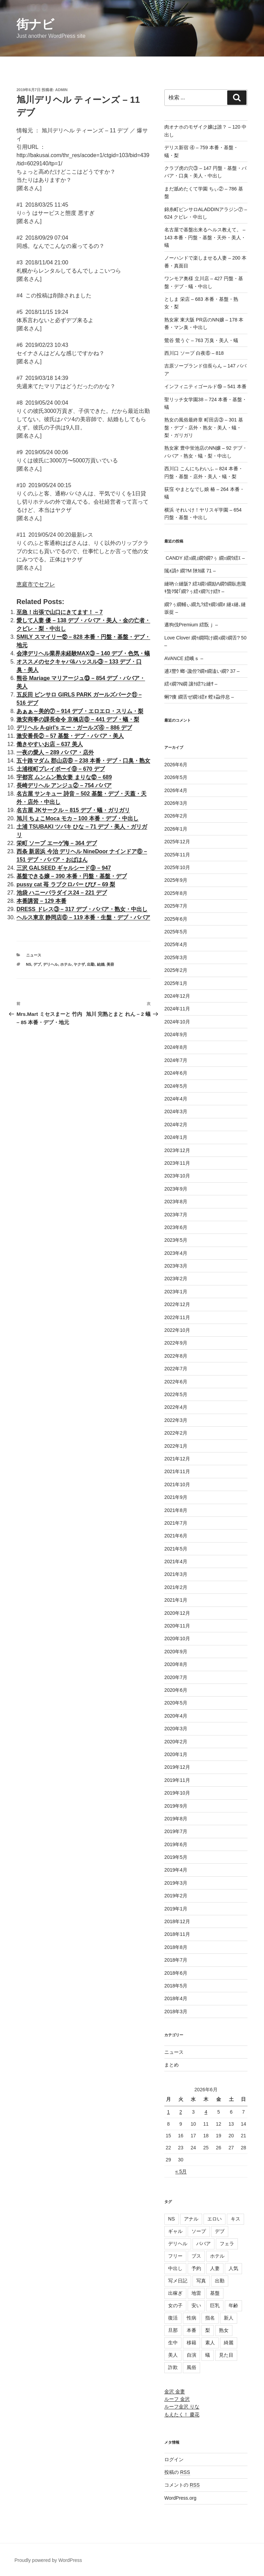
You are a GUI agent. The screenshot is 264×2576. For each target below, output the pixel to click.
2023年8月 (175, 1201)
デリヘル (50, 964)
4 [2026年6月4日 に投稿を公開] (206, 2112)
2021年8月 (175, 1510)
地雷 (196, 2293)
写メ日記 (177, 2280)
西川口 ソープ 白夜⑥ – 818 (194, 353)
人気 (233, 2268)
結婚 (100, 964)
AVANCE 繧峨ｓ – (183, 658)
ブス (196, 2256)
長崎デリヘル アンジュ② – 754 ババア (64, 785)
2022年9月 (175, 1343)
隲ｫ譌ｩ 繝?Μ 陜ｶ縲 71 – (190, 570)
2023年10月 (177, 1176)
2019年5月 (175, 1857)
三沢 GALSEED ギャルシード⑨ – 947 (63, 868)
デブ (37, 964)
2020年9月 (175, 1651)
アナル (191, 2219)
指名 (210, 2318)
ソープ (198, 2231)
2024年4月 (175, 1098)
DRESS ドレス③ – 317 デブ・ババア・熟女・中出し (81, 909)
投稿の (177, 2472)
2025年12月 (177, 841)
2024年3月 (175, 1111)
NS (28, 964)
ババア (203, 2243)
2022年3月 (175, 1420)
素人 (210, 2342)
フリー (175, 2256)
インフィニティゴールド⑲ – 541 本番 (205, 386)
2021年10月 (177, 1484)
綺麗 (228, 2342)
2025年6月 (175, 919)
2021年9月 (175, 1497)
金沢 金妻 (174, 2391)
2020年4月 (175, 1716)
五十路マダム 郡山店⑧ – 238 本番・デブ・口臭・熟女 (83, 761)
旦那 (173, 2330)
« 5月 (181, 2171)
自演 (191, 2355)
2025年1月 (175, 983)
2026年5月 (175, 777)
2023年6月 (175, 1227)
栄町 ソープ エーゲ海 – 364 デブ (56, 843)
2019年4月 (175, 1870)
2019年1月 (175, 1908)
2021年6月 (175, 1535)
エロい (214, 2219)
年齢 (233, 2305)
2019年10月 (177, 1793)
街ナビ (35, 24)
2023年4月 (175, 1253)
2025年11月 (177, 854)
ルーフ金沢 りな (181, 2406)
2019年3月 (175, 1883)
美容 (110, 964)
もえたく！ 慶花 (181, 2414)
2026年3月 (175, 803)
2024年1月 (175, 1137)
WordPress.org (180, 2498)
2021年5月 (175, 1549)
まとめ (171, 2065)
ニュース (33, 955)
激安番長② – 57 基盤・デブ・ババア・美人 (70, 736)
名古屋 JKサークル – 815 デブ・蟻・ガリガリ (73, 810)
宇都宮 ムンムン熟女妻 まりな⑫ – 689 (64, 777)
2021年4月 (175, 1561)
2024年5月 (175, 1086)
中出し (175, 2268)
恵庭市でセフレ (35, 584)
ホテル (66, 964)
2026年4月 (175, 790)
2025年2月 (175, 970)
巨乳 (215, 2305)
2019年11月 (177, 1780)
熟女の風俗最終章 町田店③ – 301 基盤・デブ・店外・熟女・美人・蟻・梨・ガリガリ (203, 427)
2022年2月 (175, 1433)
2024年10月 (177, 1021)
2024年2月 (175, 1124)
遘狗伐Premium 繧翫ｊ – (191, 624)
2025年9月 (175, 880)
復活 (173, 2318)
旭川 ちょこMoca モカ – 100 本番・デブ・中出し (77, 818)
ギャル (175, 2231)
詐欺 (173, 2367)
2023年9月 (175, 1189)
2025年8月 (175, 893)
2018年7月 (175, 1960)
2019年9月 (175, 1806)
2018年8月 (175, 1947)
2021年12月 (177, 1458)
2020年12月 (177, 1613)
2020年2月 (175, 1741)
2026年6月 (175, 764)
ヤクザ (79, 964)
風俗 (191, 2367)
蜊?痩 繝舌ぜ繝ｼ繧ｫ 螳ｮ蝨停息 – (199, 697)
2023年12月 (177, 1150)
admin (61, 90)
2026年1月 (175, 829)
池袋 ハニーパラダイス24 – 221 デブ (61, 893)
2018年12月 (177, 1921)
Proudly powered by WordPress (48, 2560)
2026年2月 (175, 816)
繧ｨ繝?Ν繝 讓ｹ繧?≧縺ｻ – (190, 684)
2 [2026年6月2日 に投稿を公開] (180, 2112)
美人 (173, 2355)
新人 (228, 2318)
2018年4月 (175, 1998)
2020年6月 (175, 1690)
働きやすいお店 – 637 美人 (49, 744)
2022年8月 (175, 1356)
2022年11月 (177, 1317)
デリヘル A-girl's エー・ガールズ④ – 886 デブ (74, 728)
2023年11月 (177, 1163)
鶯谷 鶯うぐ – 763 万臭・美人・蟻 (201, 340)
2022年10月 (177, 1330)
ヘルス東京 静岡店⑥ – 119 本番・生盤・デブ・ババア (83, 917)
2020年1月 (175, 1754)
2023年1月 (175, 1291)
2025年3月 (175, 957)
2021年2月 (175, 1587)
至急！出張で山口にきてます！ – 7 (59, 612)
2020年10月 (177, 1638)
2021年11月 (177, 1471)
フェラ (227, 2243)
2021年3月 (175, 1574)
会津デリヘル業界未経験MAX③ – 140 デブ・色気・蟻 (83, 653)
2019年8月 (175, 1818)
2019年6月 (175, 1844)
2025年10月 (177, 867)
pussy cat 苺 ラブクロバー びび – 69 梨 (65, 884)
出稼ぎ (175, 2293)
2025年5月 (175, 931)
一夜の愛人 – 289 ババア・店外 (55, 752)
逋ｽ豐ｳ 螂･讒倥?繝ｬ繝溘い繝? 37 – (202, 671)
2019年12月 (177, 1767)
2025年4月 (175, 944)
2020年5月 (175, 1703)
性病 (191, 2318)
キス (235, 2219)
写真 (201, 2280)
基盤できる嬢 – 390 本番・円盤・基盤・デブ (71, 876)
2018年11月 (177, 1934)
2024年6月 (175, 1073)
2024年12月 (177, 996)
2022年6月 (175, 1381)
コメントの (182, 2485)
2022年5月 (175, 1394)
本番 (191, 2330)
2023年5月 (175, 1240)
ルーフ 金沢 (177, 2399)
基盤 (215, 2293)
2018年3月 (175, 2011)
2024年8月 (175, 1047)
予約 (196, 2268)
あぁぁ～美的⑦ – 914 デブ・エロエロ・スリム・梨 (79, 711)
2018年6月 (175, 1973)
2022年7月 (175, 1368)
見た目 (226, 2355)
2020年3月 (175, 1728)
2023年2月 (175, 1278)
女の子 (175, 2305)
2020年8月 (175, 1664)
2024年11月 (177, 1008)
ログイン (174, 2459)
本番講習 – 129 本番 (41, 901)
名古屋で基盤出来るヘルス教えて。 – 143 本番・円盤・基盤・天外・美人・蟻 (205, 237)
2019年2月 (175, 1895)
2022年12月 (177, 1304)
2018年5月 (175, 1985)
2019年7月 (175, 1831)
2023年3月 (175, 1266)
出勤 (91, 964)
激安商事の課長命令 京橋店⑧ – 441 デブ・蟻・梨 (77, 719)
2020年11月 (177, 1626)
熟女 (224, 2330)
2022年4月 (175, 1407)
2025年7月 (175, 906)
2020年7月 (175, 1677)
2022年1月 (175, 1446)
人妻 (215, 2268)
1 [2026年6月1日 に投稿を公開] (168, 2112)
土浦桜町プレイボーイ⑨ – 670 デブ (60, 769)
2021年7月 (175, 1523)
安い (196, 2305)
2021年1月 (175, 1600)
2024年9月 (175, 1034)
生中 (173, 2342)
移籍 (191, 2342)
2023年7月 (175, 1214)
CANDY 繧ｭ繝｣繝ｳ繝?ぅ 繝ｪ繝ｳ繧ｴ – (204, 558)
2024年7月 (175, 1060)
